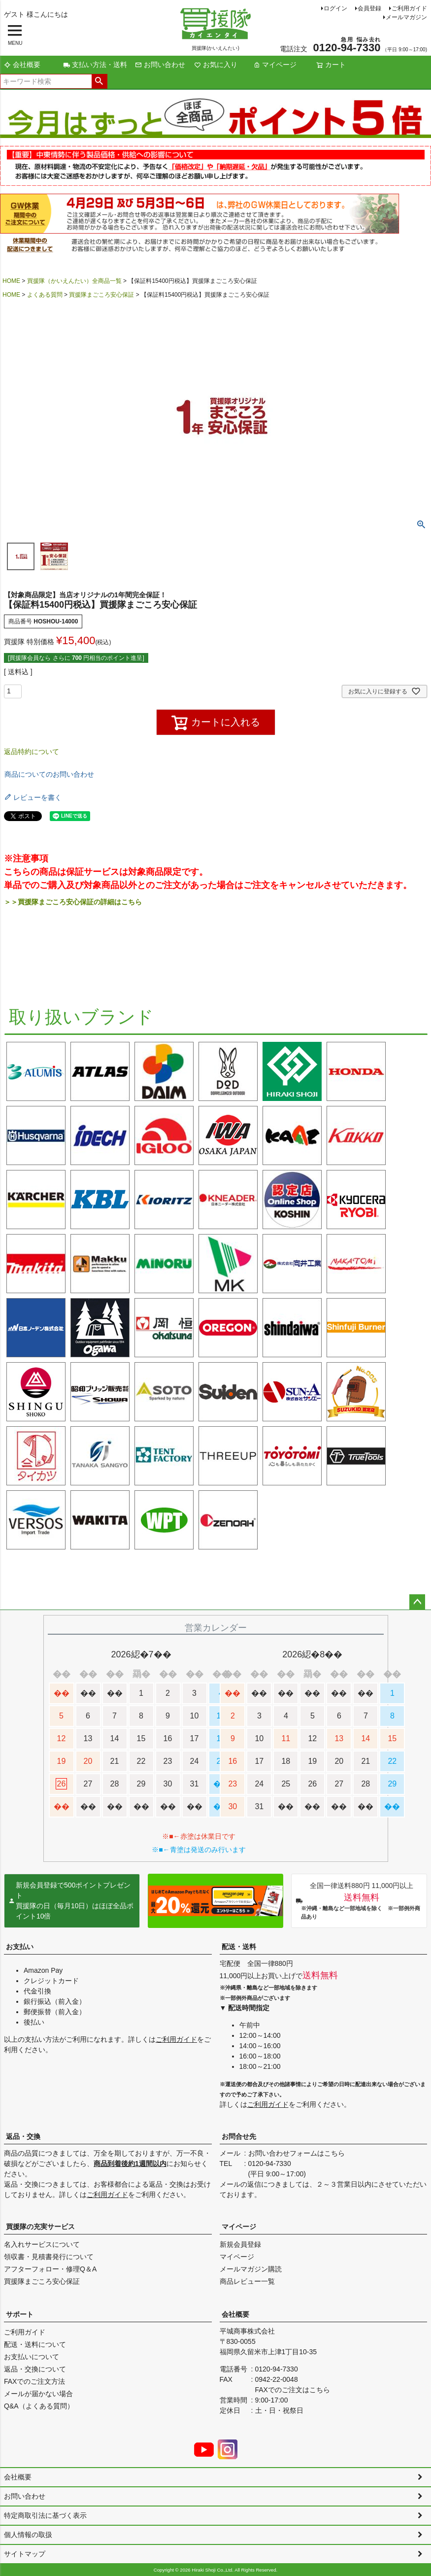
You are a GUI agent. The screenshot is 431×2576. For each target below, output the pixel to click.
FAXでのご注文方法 (34, 2381)
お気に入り (215, 65)
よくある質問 (45, 294)
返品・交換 (23, 2136)
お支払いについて (31, 2357)
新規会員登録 (240, 2244)
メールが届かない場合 (38, 2394)
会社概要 (22, 65)
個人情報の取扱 (28, 2535)
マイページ (275, 65)
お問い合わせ (160, 65)
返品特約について (31, 752)
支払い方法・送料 (95, 65)
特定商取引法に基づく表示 (45, 2515)
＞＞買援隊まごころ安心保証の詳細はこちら (73, 902)
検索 (99, 81)
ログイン (335, 8)
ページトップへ (417, 1602)
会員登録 (369, 8)
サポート (19, 2314)
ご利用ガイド (409, 8)
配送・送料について (35, 2344)
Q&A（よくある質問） (39, 2406)
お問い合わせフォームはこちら (296, 2153)
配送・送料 (239, 1947)
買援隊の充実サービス (40, 2227)
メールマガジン (406, 17)
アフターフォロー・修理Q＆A (50, 2269)
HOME (11, 280)
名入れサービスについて (42, 2244)
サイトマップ (24, 2554)
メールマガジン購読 (251, 2269)
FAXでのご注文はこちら (292, 2390)
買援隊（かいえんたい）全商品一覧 (74, 280)
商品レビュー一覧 (247, 2281)
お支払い (19, 1947)
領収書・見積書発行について (49, 2257)
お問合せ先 (239, 2136)
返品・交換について (35, 2369)
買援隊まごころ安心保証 (101, 294)
